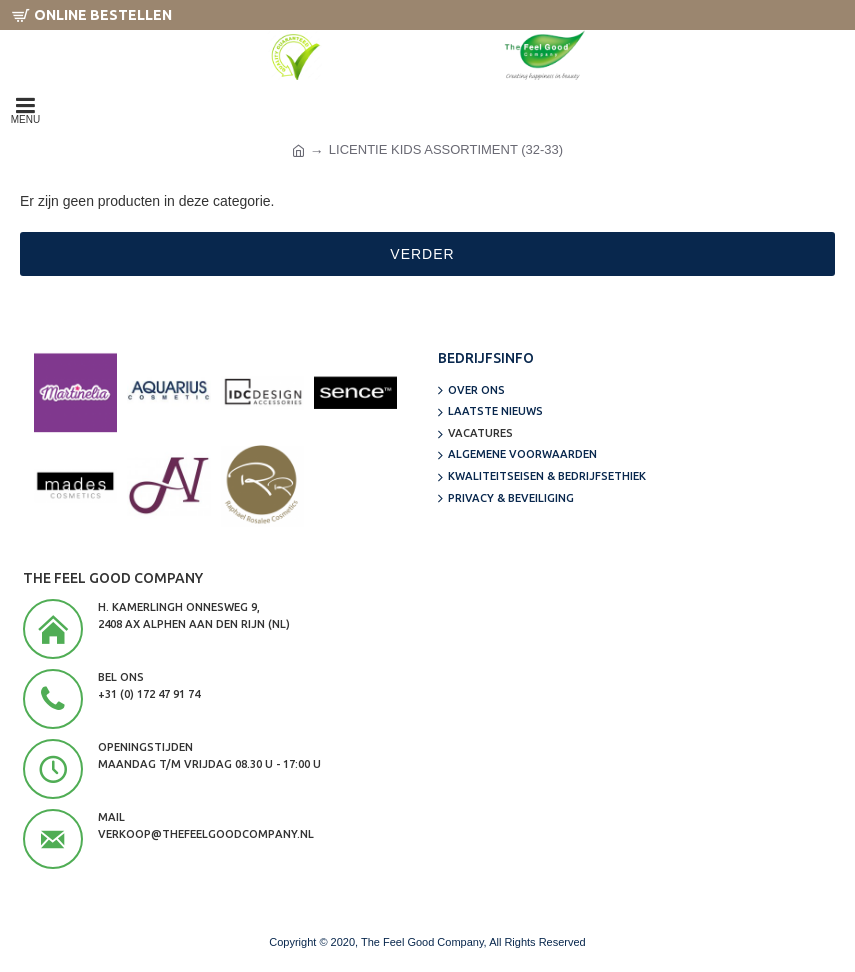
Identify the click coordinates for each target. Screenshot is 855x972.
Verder (422, 254)
